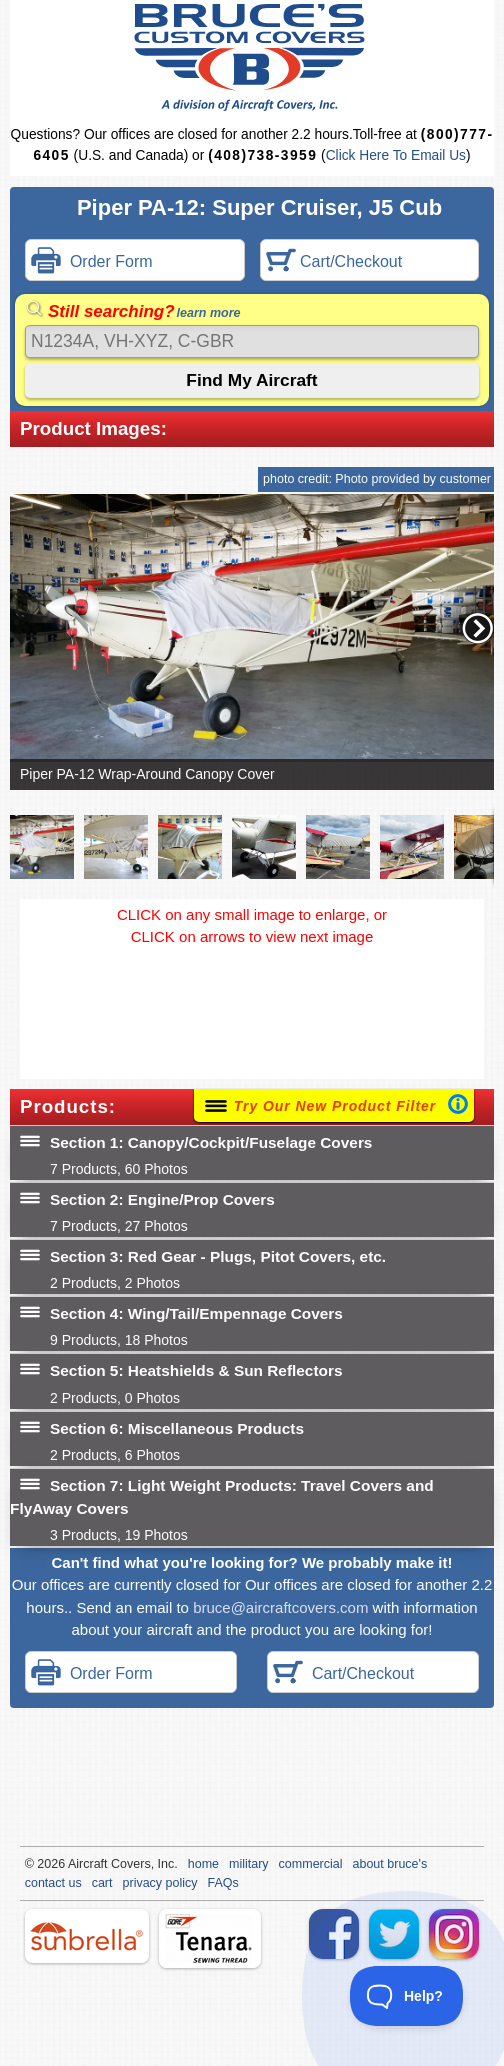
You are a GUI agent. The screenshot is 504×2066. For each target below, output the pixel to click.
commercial (311, 1864)
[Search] (252, 341)
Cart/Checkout (334, 262)
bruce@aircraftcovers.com (280, 1607)
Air (75, 1864)
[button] (478, 628)
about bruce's (390, 1864)
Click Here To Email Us (396, 155)
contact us (53, 1883)
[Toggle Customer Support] (407, 1996)
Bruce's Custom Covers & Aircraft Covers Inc (252, 57)
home (203, 1864)
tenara (210, 1938)
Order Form (92, 262)
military (249, 1864)
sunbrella (87, 1936)
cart (102, 1883)
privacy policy (160, 1883)
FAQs (223, 1883)
